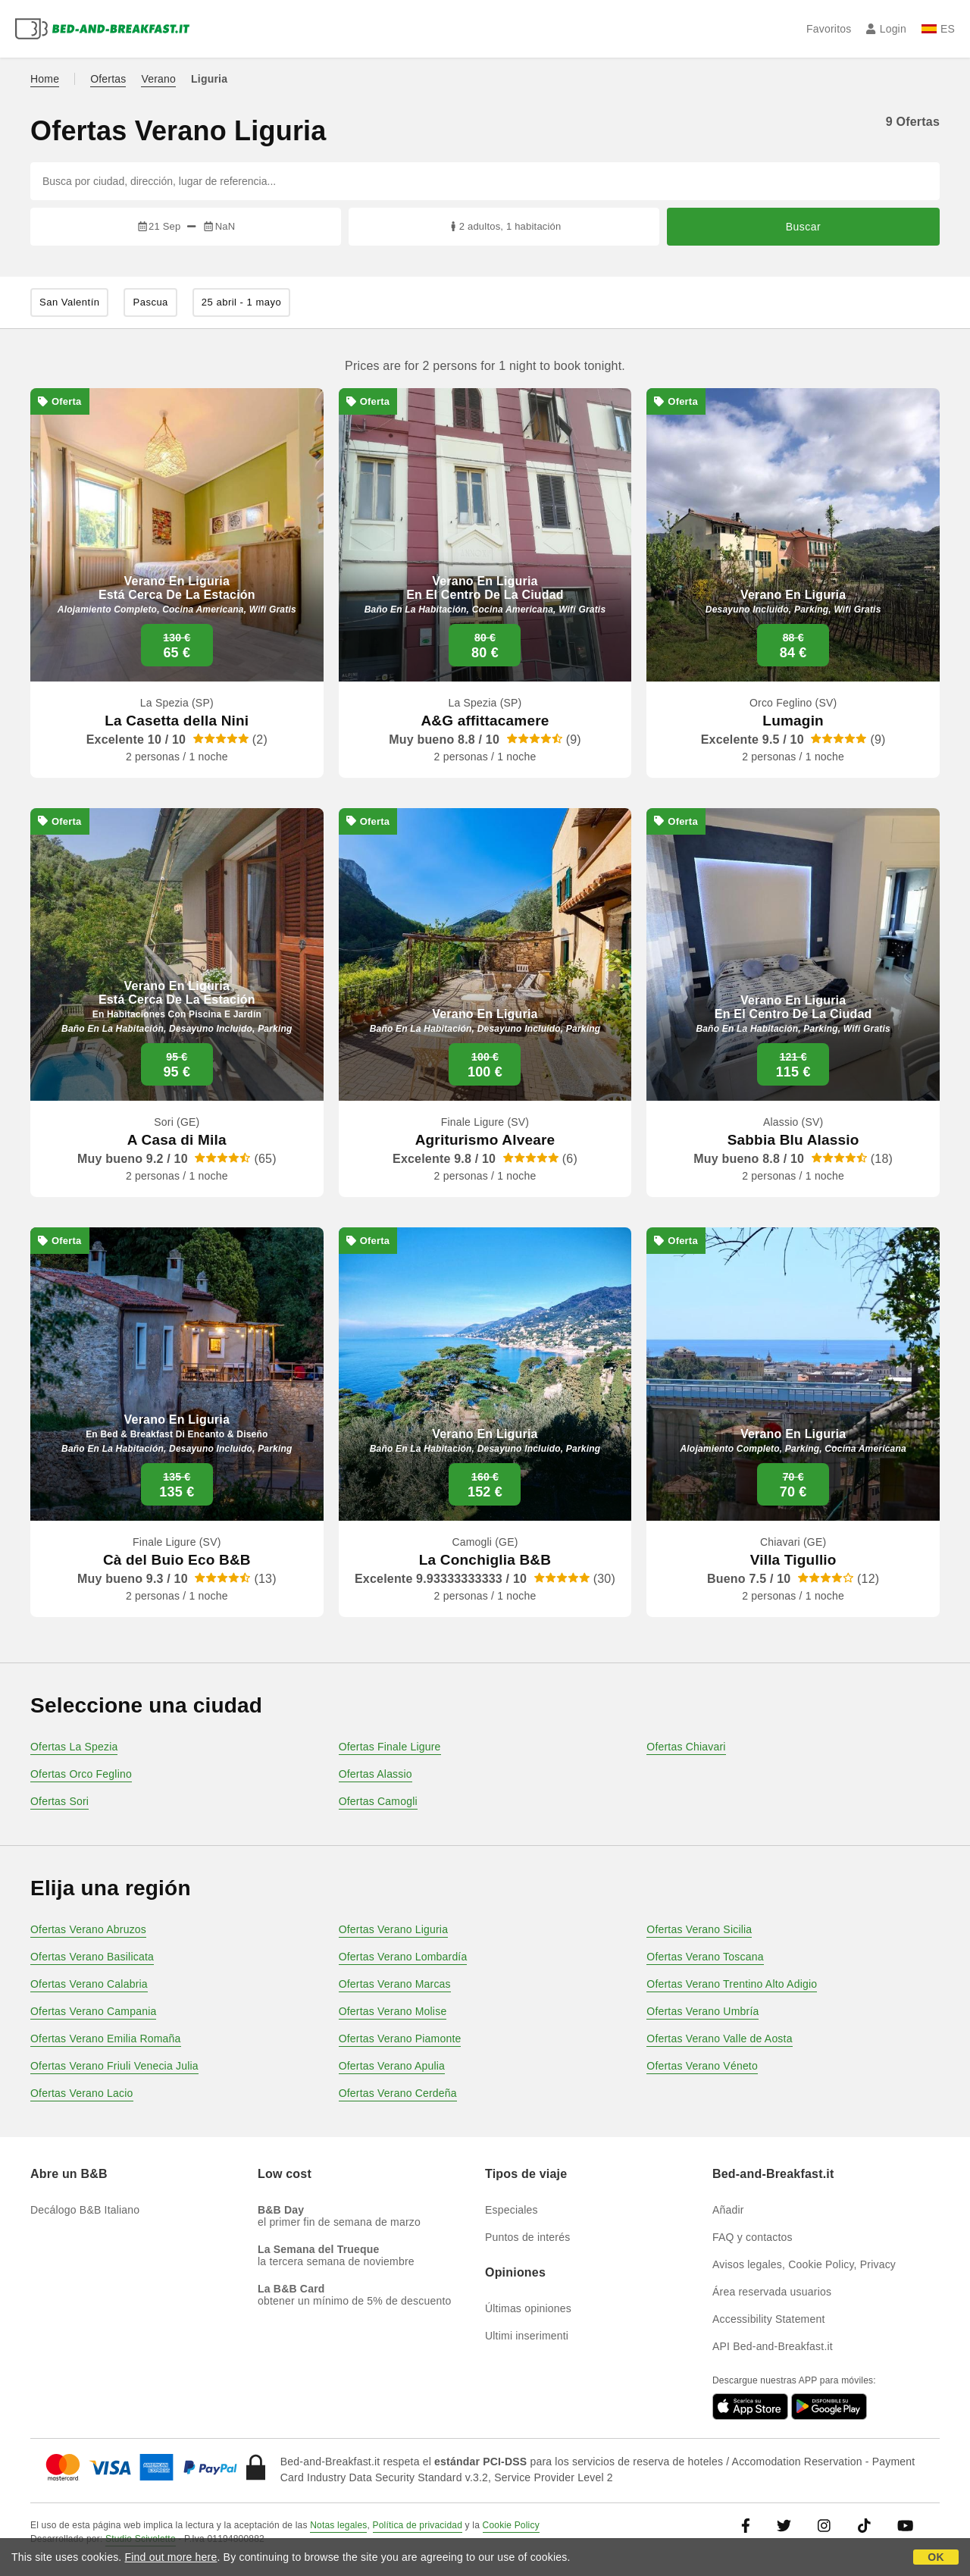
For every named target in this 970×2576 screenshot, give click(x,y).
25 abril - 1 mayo (241, 302)
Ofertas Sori (59, 1801)
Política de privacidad (417, 2525)
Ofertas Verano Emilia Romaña (105, 2038)
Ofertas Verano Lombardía (403, 1957)
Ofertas (108, 79)
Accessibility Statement (768, 2319)
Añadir (728, 2210)
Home (44, 79)
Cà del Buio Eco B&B (177, 1560)
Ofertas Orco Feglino (81, 1774)
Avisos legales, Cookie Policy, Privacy (804, 2264)
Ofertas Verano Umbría (702, 2011)
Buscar (803, 227)
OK (935, 2557)
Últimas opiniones (528, 2308)
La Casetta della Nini (177, 721)
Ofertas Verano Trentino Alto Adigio (731, 1984)
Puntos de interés (527, 2237)
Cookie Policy (511, 2525)
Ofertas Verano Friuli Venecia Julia (114, 2066)
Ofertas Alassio (375, 1774)
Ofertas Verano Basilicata (92, 1957)
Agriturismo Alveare (485, 1140)
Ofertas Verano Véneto (702, 2066)
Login (886, 29)
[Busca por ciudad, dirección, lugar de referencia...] (485, 181)
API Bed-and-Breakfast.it (772, 2346)
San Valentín (69, 302)
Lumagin (793, 721)
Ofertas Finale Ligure (390, 1747)
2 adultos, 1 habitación (504, 226)
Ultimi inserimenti (526, 2336)
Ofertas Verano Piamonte (400, 2038)
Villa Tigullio (793, 1560)
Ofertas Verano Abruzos (88, 1929)
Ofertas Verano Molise (393, 2011)
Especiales (511, 2210)
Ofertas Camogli (378, 1801)
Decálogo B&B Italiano (84, 2210)
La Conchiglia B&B (485, 1560)
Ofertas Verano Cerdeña (398, 2093)
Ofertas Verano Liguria (393, 1929)
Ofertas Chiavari (685, 1747)
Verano (158, 79)
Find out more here (171, 2557)
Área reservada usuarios (771, 2292)
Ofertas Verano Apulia (392, 2066)
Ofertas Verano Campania (93, 2011)
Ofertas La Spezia (73, 1747)
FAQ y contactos (752, 2237)
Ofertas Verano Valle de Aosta (719, 2038)
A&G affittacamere (485, 721)
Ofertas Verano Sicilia (699, 1929)
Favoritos (828, 29)
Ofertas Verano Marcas (395, 1984)
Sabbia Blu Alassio (793, 1140)
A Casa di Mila (177, 1140)
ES (938, 29)
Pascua (150, 302)
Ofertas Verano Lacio (81, 2093)
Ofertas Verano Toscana (704, 1957)
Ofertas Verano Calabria (89, 1984)
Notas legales (338, 2525)
